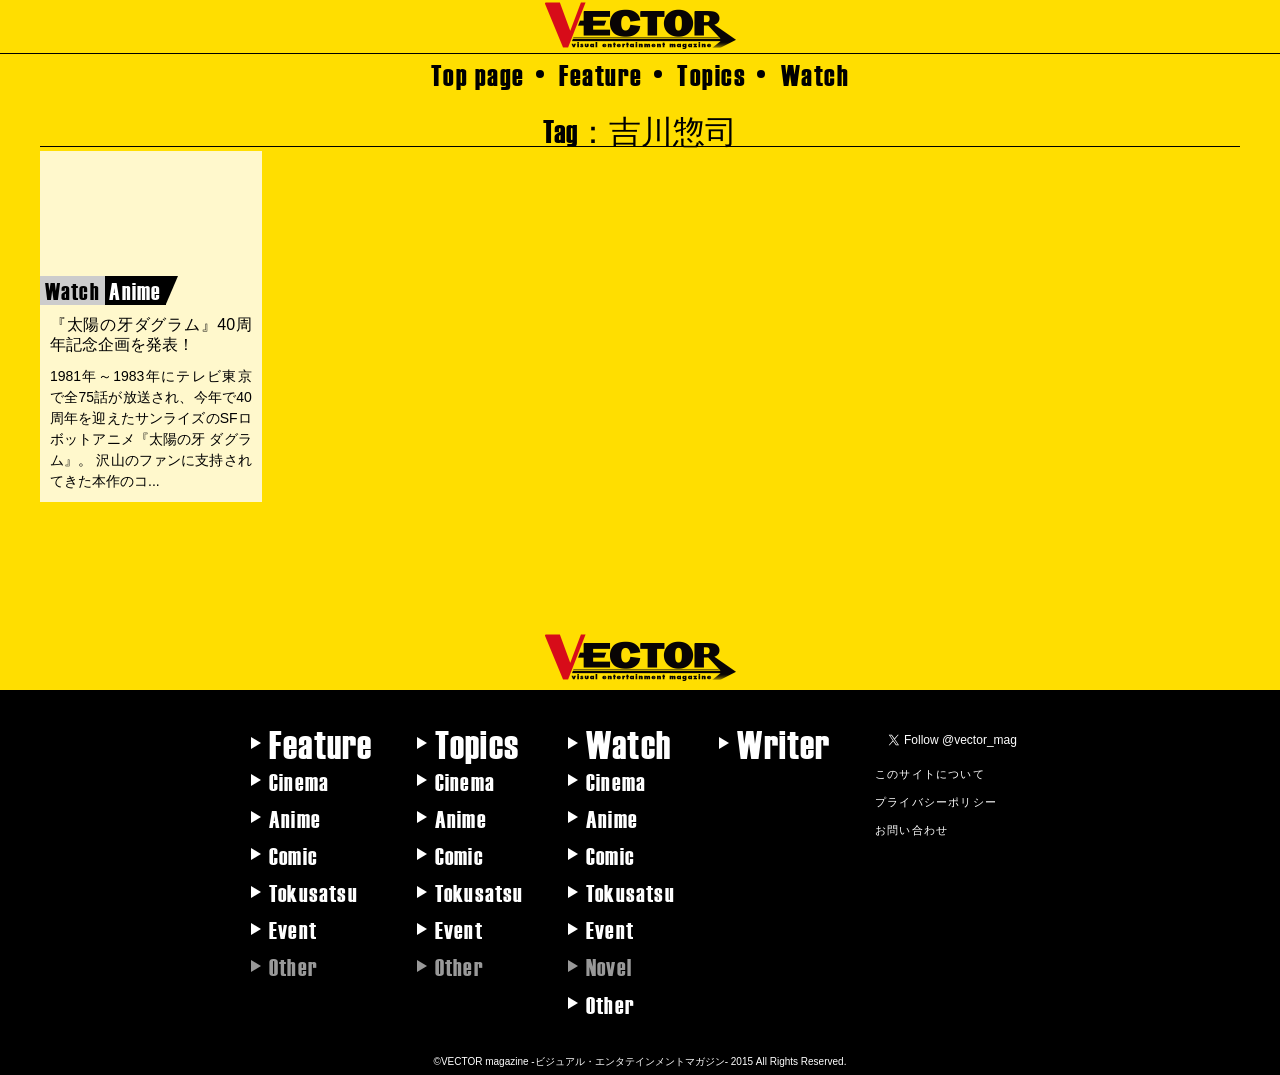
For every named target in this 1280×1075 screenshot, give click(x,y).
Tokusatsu (313, 892)
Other (610, 1004)
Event (293, 929)
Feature (601, 74)
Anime (295, 818)
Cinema (299, 781)
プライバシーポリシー (936, 801)
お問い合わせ (911, 829)
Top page (478, 74)
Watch (815, 74)
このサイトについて (930, 773)
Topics (711, 74)
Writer (783, 743)
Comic (293, 855)
